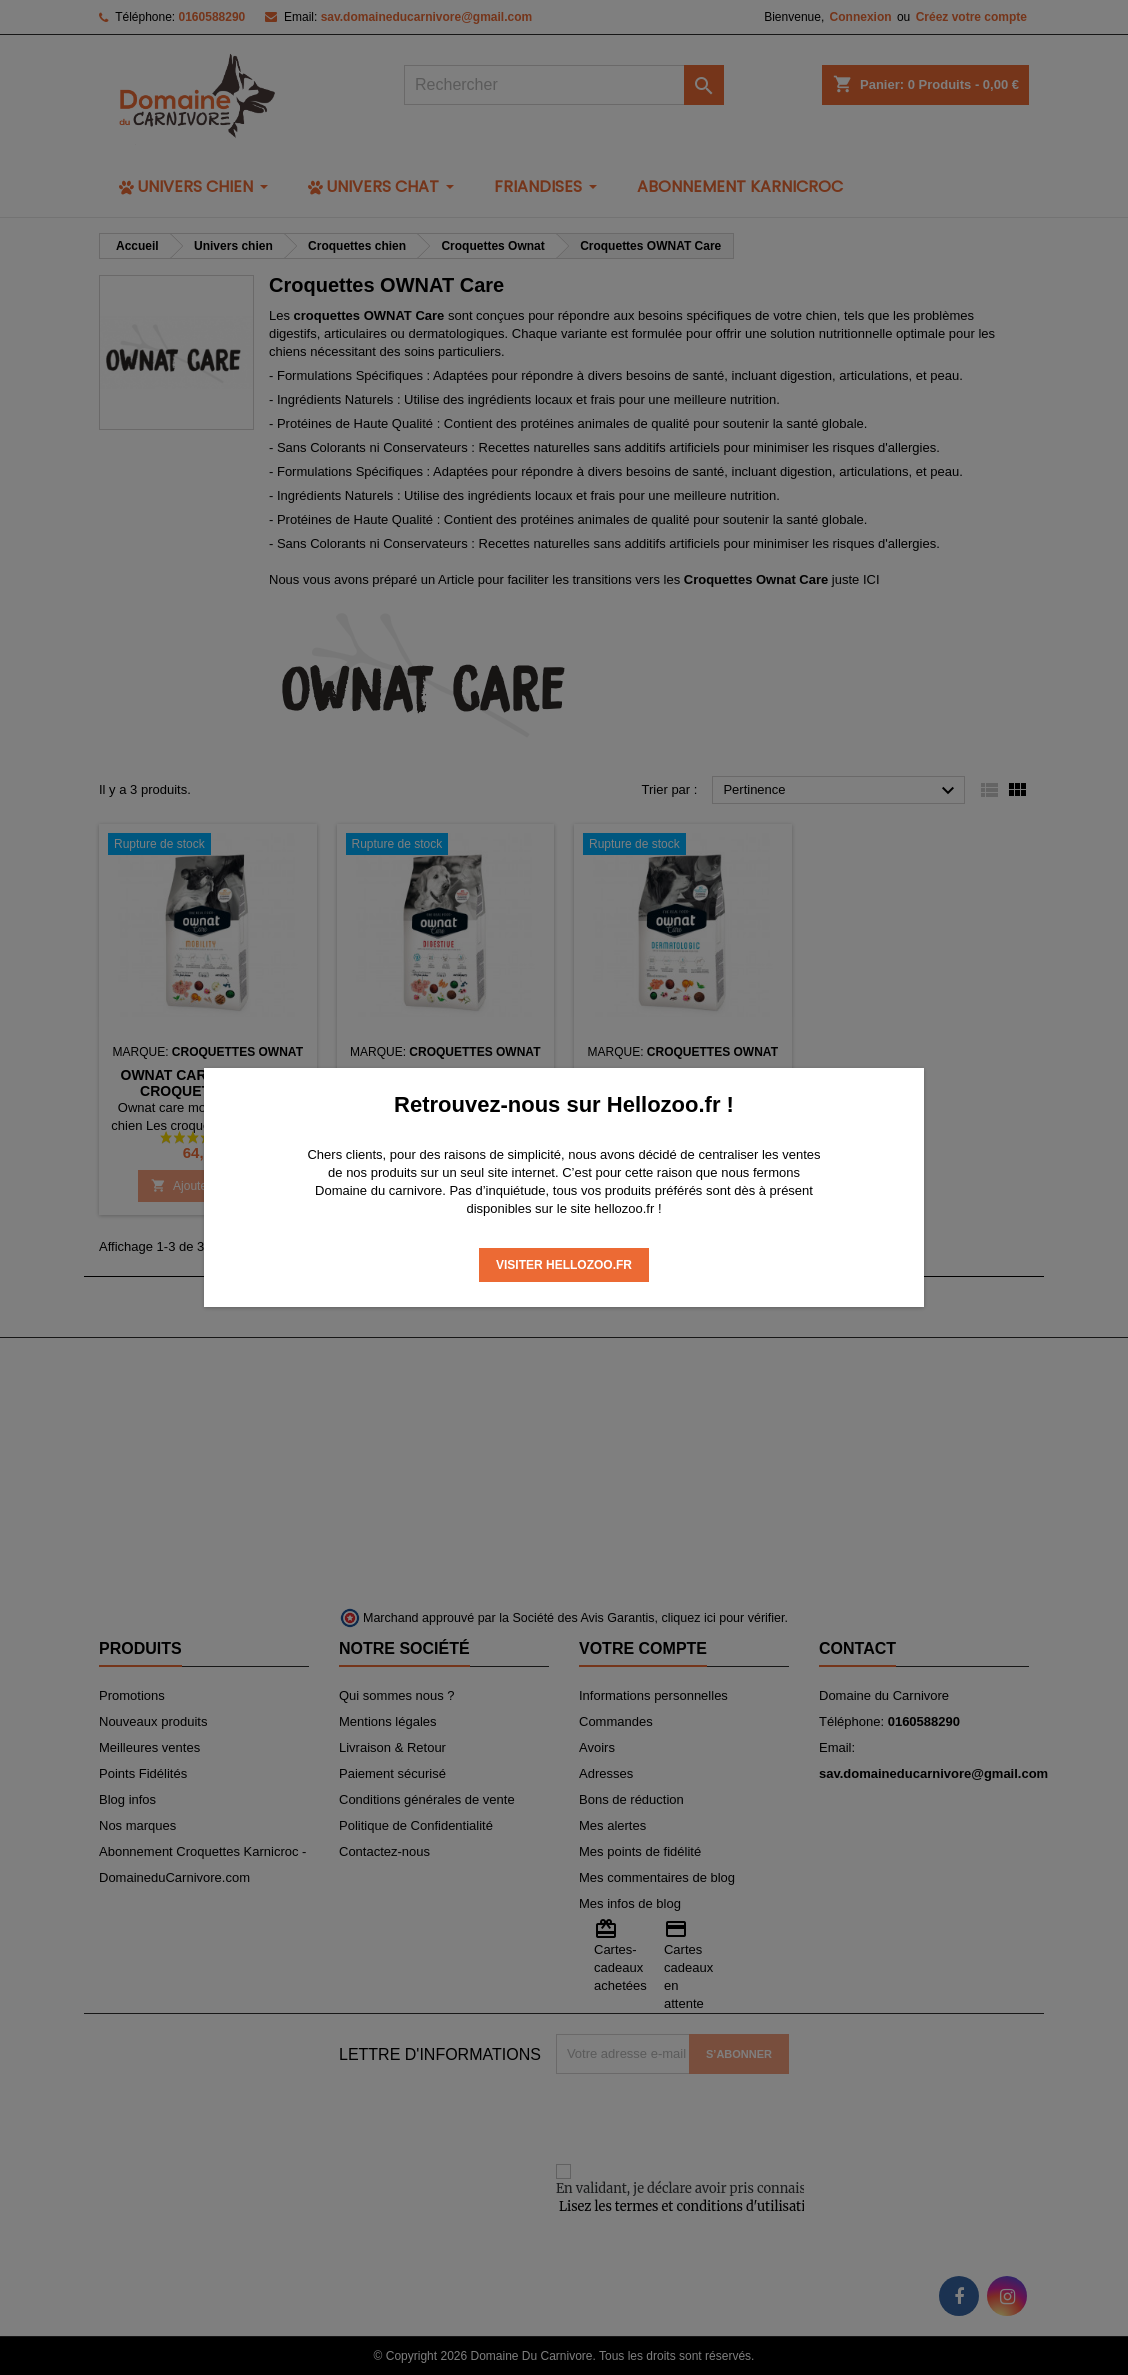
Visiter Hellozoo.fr (564, 1265)
